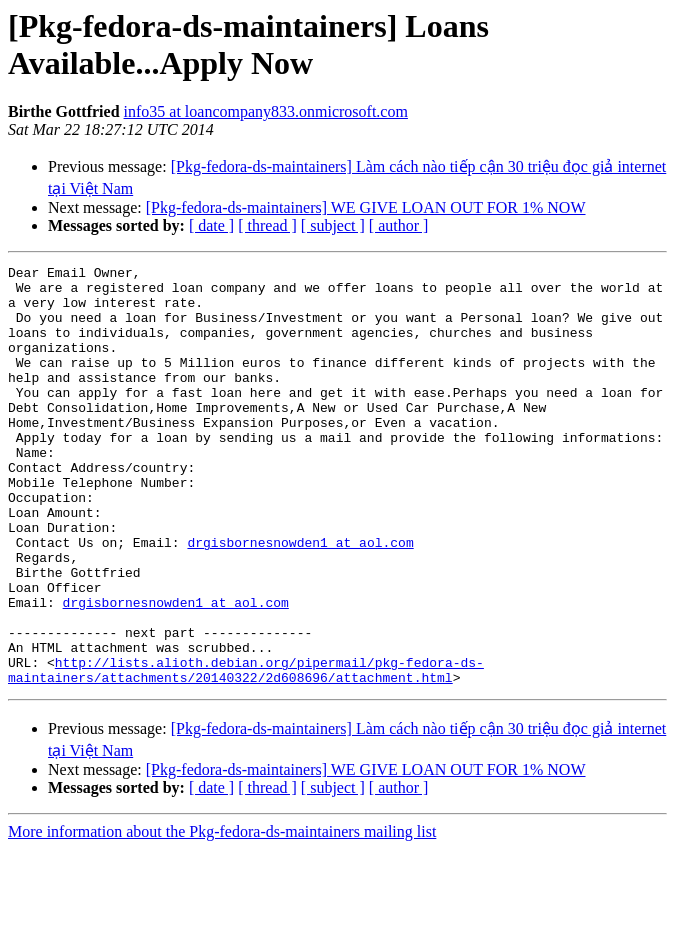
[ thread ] (267, 225)
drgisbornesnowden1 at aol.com (300, 599)
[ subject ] (333, 225)
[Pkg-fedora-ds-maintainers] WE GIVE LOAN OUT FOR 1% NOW (366, 207)
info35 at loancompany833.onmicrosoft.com (266, 111)
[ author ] (399, 225)
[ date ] (211, 225)
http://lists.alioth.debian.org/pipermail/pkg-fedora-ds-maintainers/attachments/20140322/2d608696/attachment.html (246, 752)
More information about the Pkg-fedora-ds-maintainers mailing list (222, 915)
